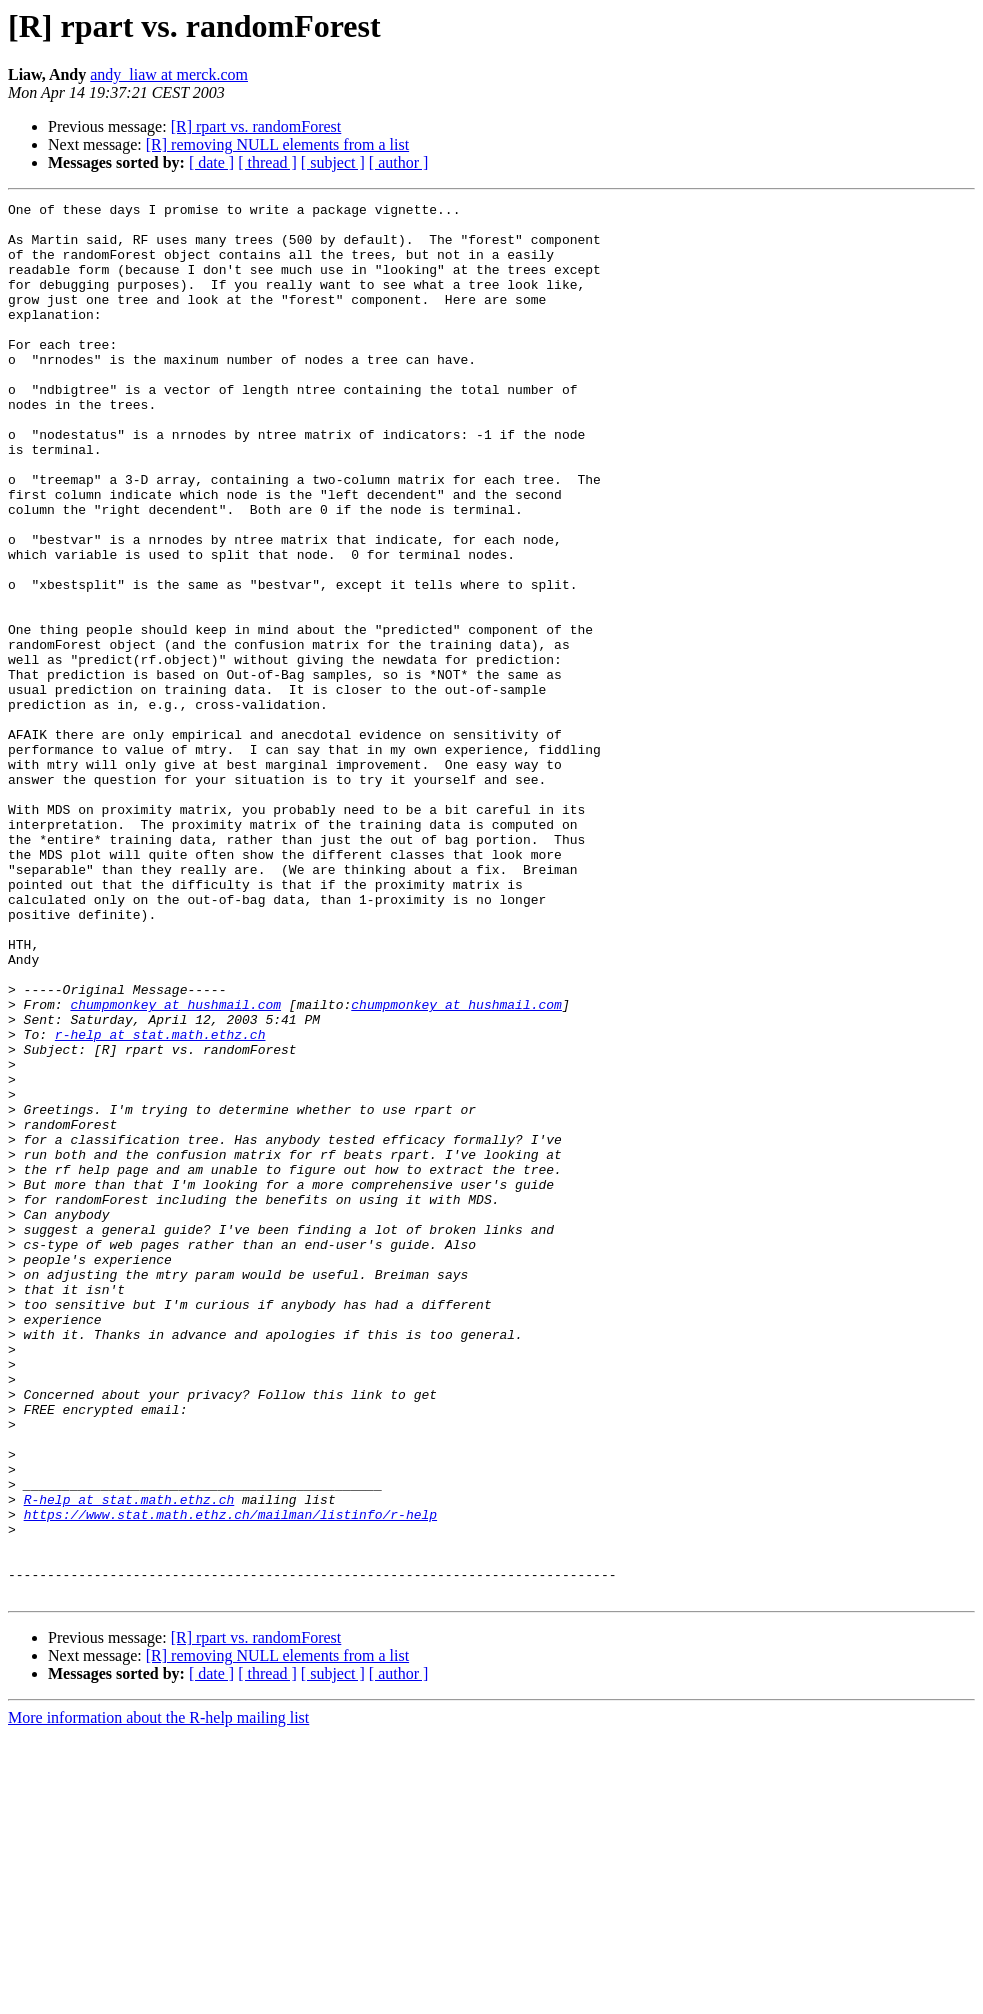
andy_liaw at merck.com (169, 74)
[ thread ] (267, 162)
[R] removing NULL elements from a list (277, 144)
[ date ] (211, 162)
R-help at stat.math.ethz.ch (129, 1760)
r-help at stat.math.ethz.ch (160, 1202)
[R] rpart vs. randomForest (256, 126)
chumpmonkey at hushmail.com (175, 1166)
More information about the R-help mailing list (158, 1996)
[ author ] (399, 162)
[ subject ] (333, 162)
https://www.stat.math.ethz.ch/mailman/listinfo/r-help (230, 1778)
